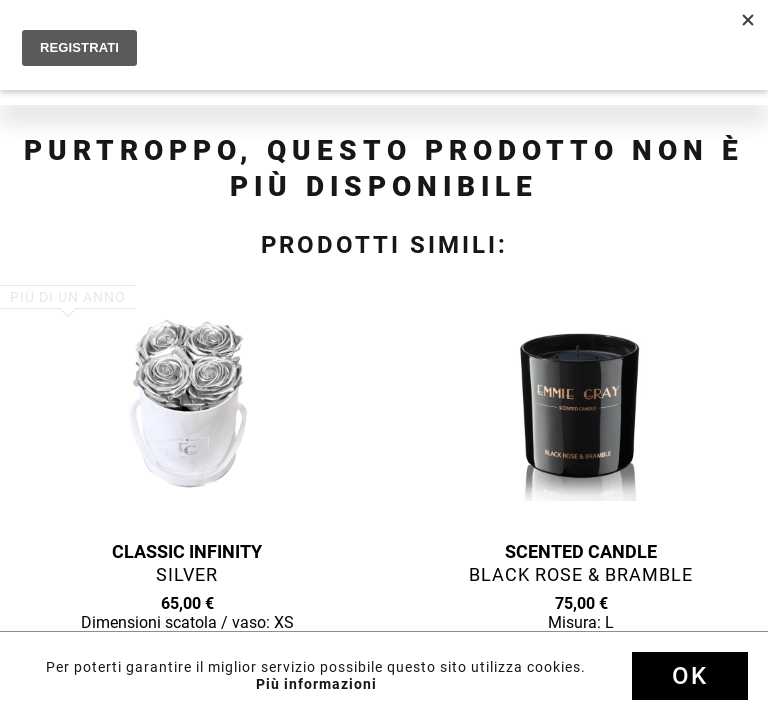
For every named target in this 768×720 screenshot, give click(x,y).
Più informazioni (316, 684)
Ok (690, 676)
